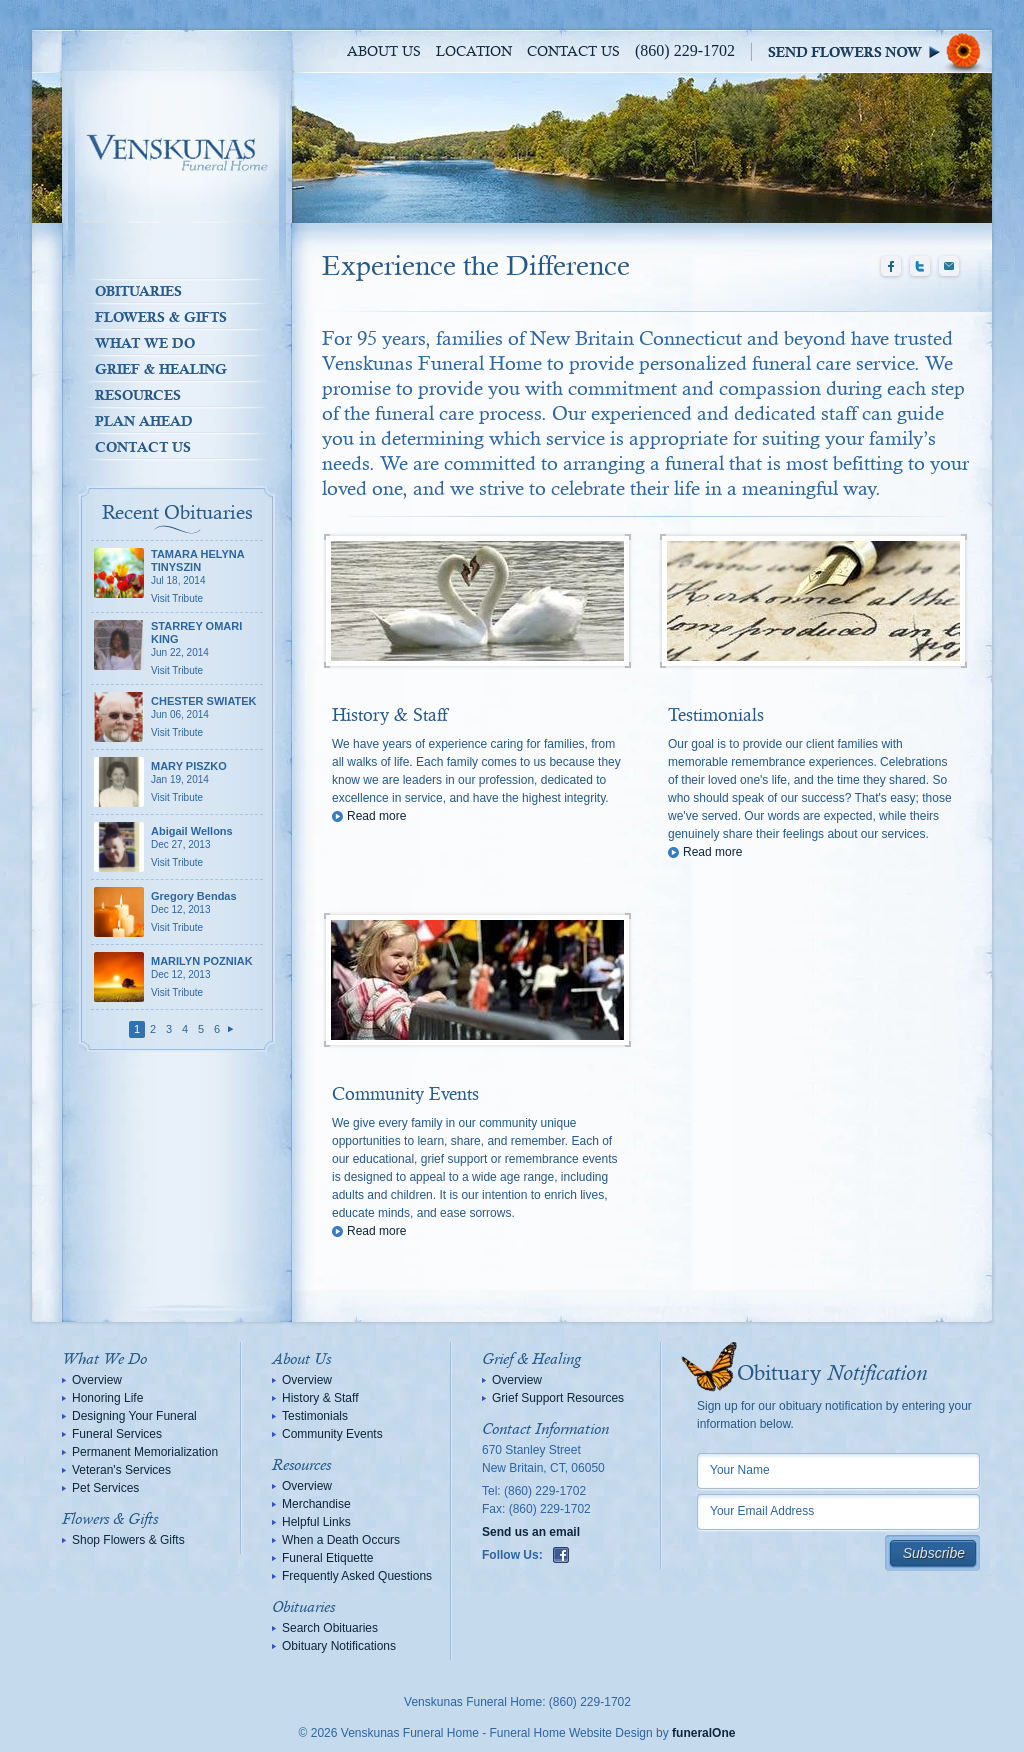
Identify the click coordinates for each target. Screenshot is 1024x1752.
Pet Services (105, 1488)
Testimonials (716, 716)
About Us (384, 52)
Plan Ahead (144, 421)
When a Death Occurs (341, 1540)
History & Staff (389, 716)
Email (949, 267)
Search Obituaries (330, 1628)
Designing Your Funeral (134, 1416)
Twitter (920, 267)
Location (474, 52)
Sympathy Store (880, 51)
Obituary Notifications (339, 1646)
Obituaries (138, 291)
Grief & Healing (161, 369)
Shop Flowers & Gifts (128, 1540)
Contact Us (573, 52)
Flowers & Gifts (161, 317)
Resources (138, 395)
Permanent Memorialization (145, 1452)
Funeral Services (117, 1434)
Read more (376, 816)
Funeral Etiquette (327, 1558)
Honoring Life (107, 1398)
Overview (97, 1380)
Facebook (891, 267)
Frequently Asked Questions (357, 1576)
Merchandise (316, 1504)
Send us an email (531, 1532)
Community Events (405, 1095)
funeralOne (703, 1733)
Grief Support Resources (558, 1398)
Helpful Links (316, 1522)
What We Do (145, 343)
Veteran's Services (121, 1470)
